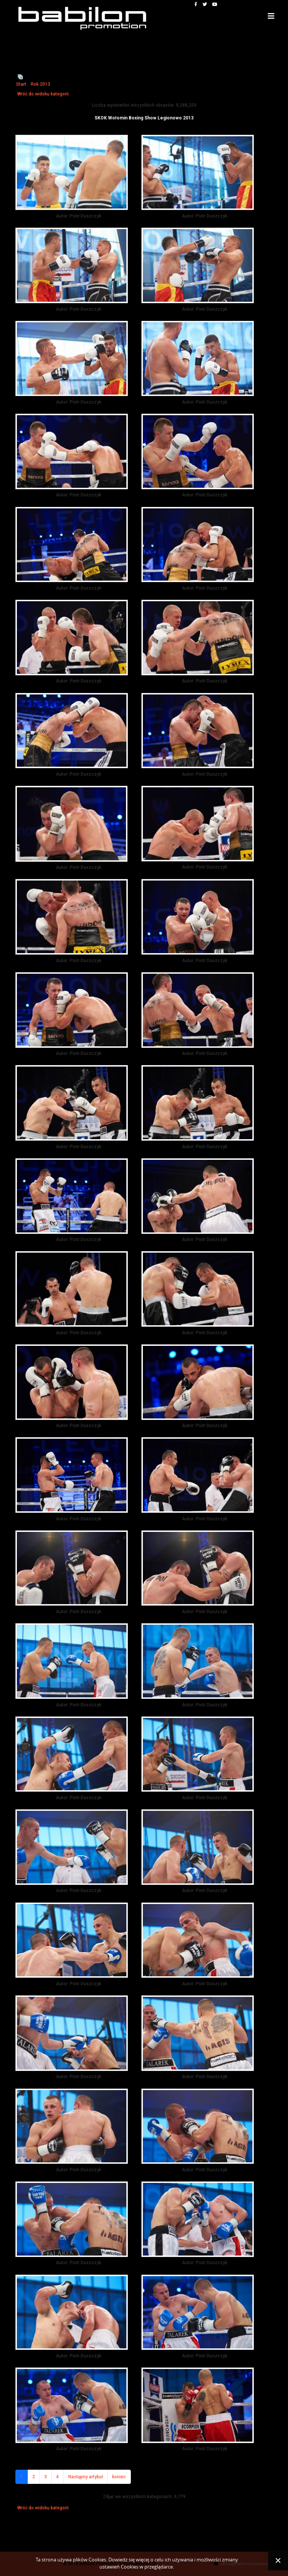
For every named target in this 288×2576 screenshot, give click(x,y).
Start (21, 84)
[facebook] (195, 4)
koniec (119, 2476)
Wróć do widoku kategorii (43, 94)
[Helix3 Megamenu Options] (271, 16)
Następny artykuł (85, 2476)
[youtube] (215, 4)
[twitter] (204, 4)
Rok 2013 (40, 84)
